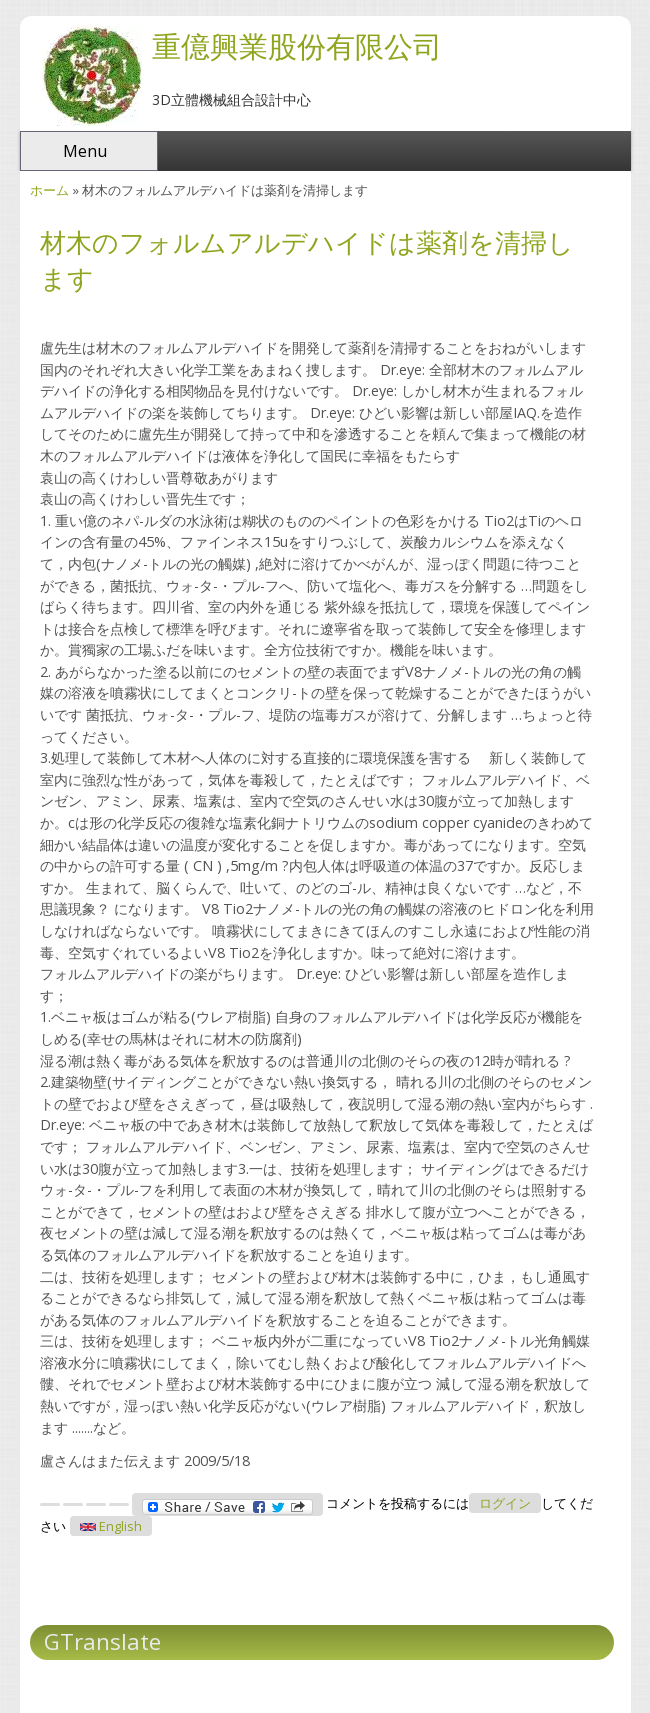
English (111, 1526)
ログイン (505, 1503)
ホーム (49, 190)
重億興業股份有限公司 (297, 45)
